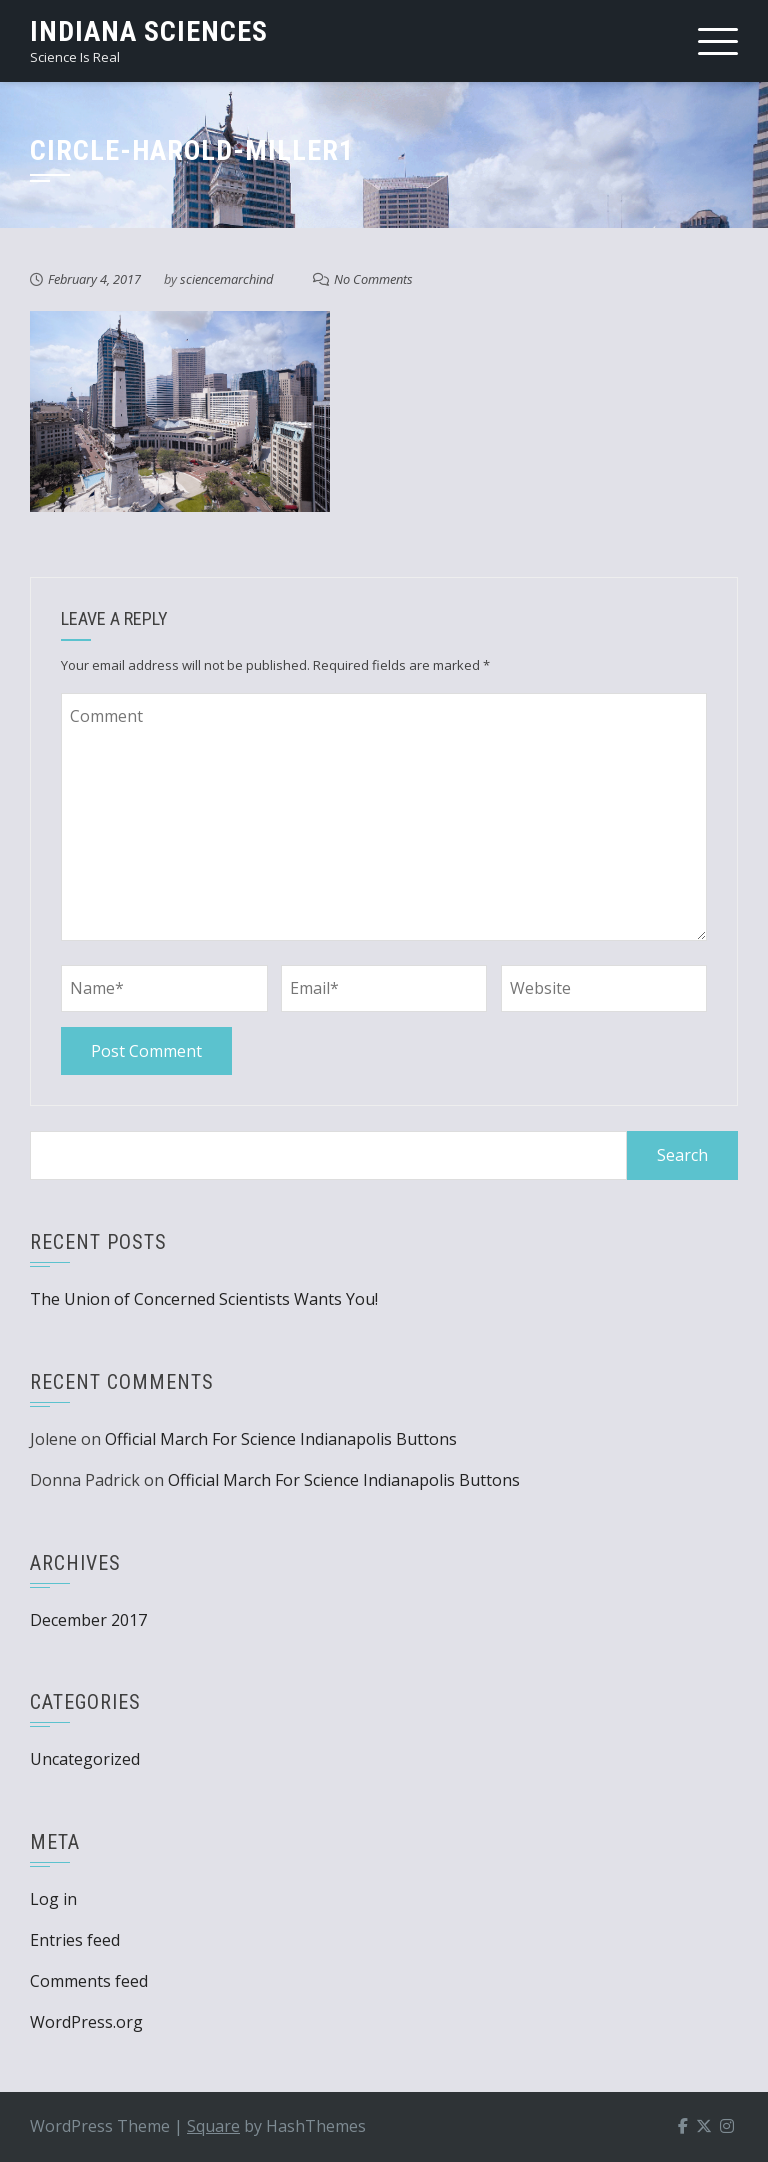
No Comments (373, 279)
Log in (53, 1899)
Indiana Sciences (149, 31)
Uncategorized (85, 1759)
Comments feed (89, 1981)
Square (213, 2126)
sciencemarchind (226, 279)
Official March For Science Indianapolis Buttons (281, 1439)
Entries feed (75, 1940)
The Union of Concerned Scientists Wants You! (204, 1299)
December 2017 (88, 1620)
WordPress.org (86, 2022)
